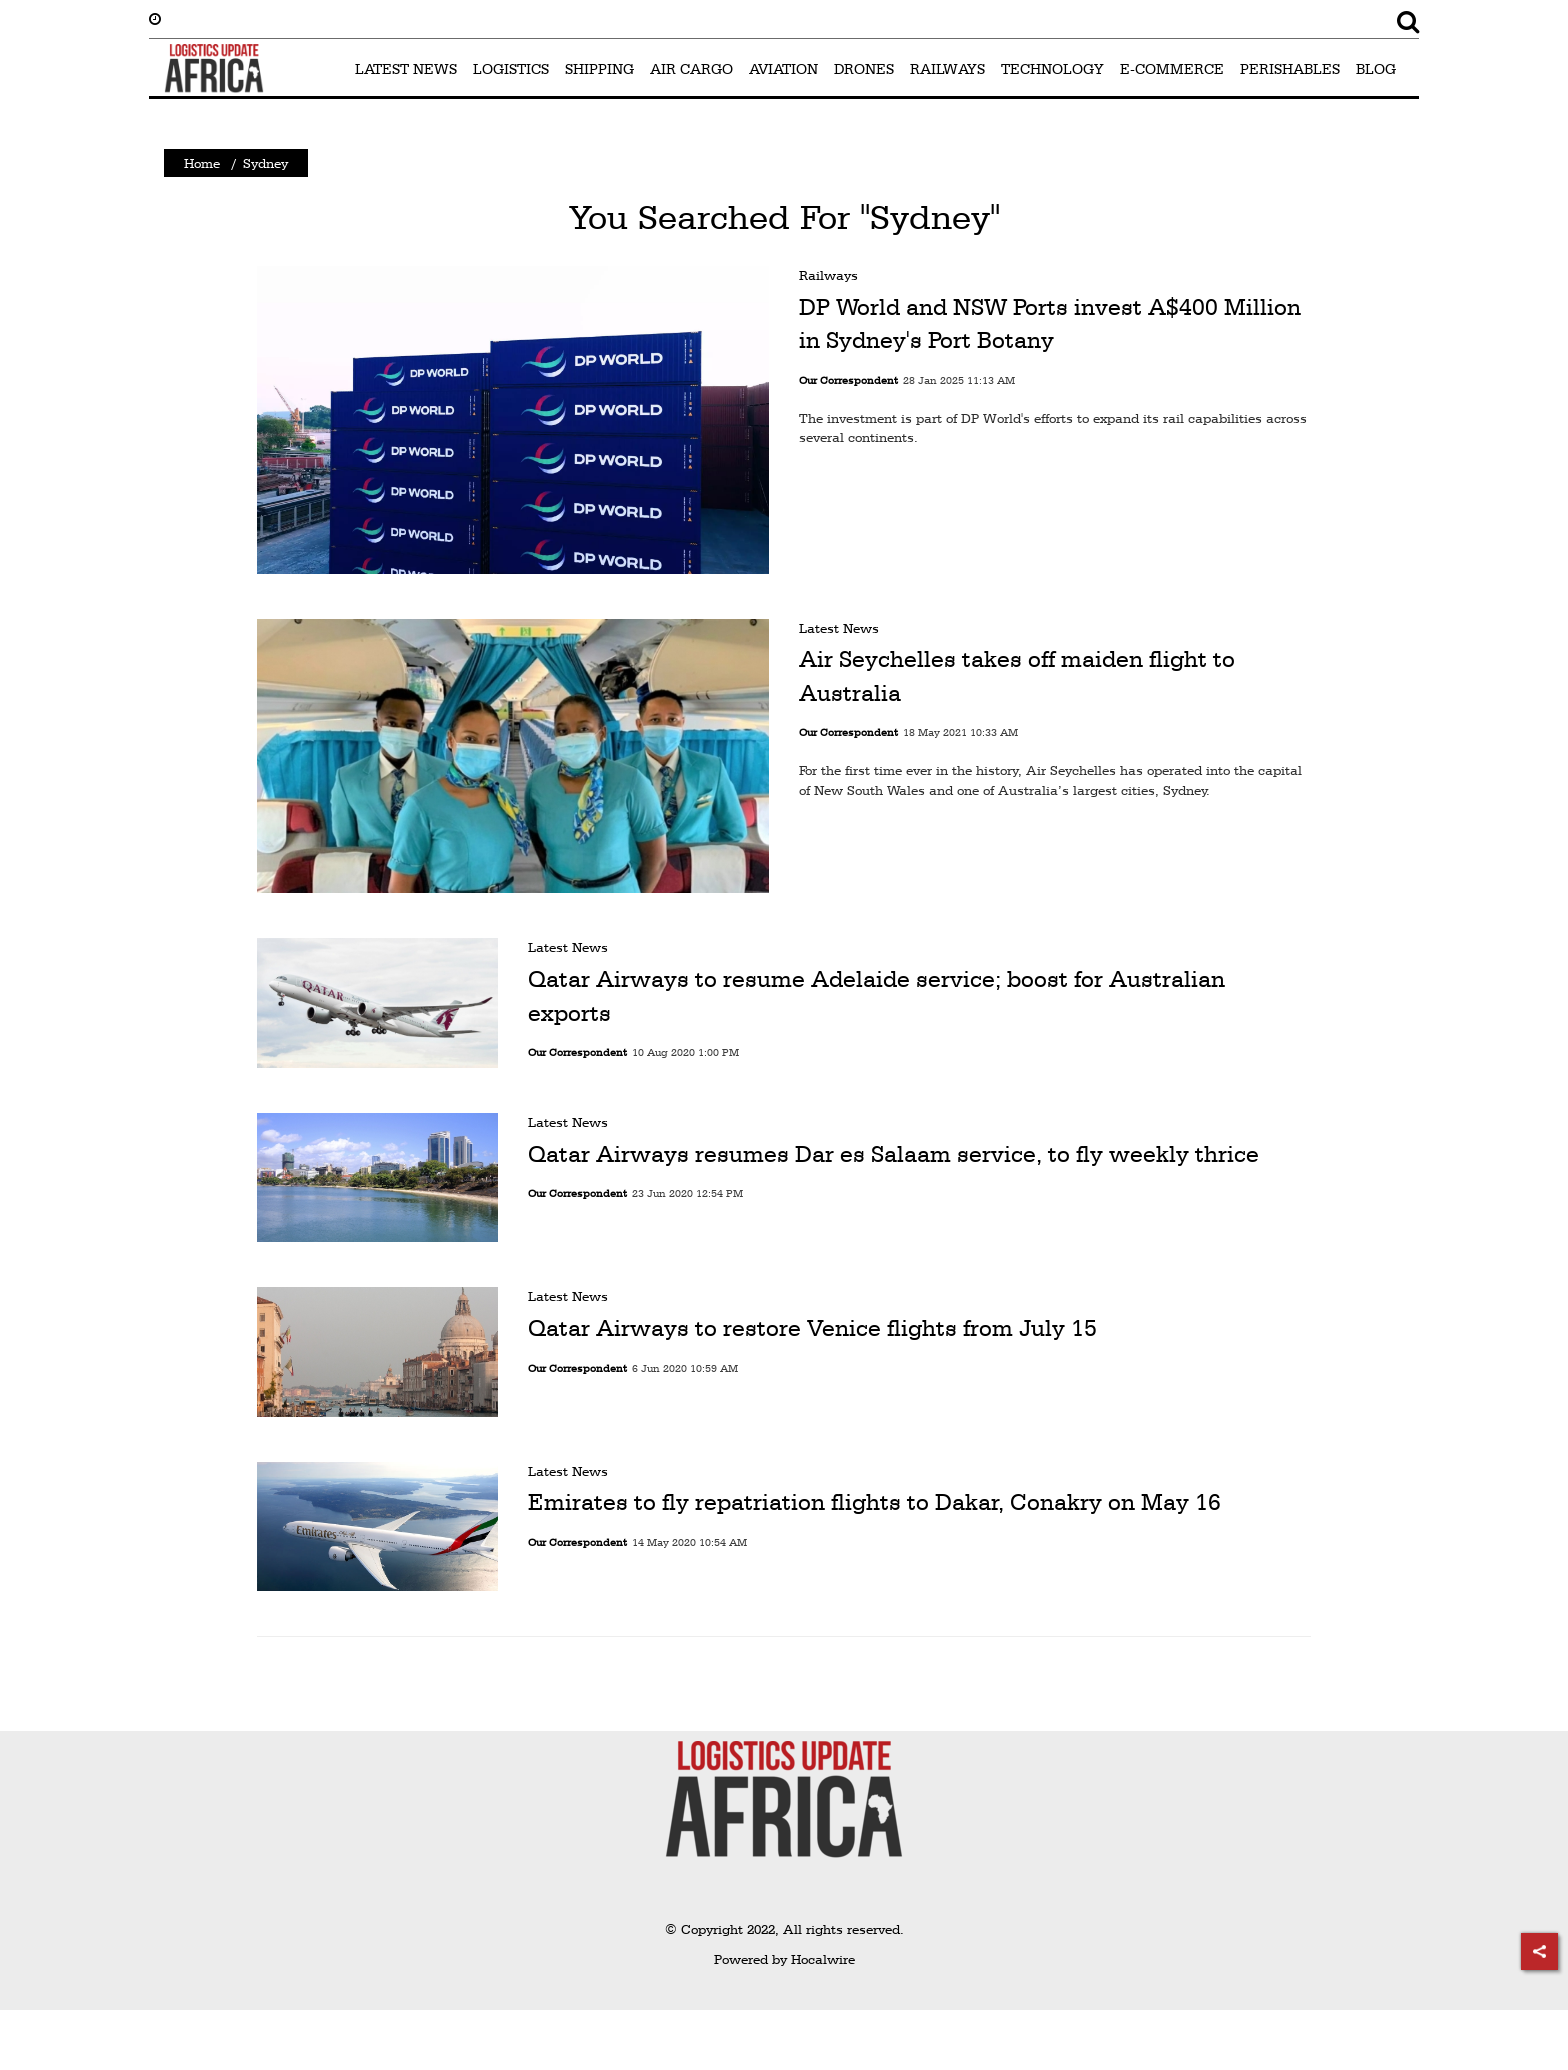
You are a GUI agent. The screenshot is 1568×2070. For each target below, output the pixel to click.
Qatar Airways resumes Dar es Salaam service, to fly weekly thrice (893, 1154)
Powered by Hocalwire (784, 1959)
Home (202, 163)
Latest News (839, 628)
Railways (828, 275)
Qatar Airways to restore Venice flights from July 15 (812, 1328)
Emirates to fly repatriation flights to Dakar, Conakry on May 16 (874, 1502)
